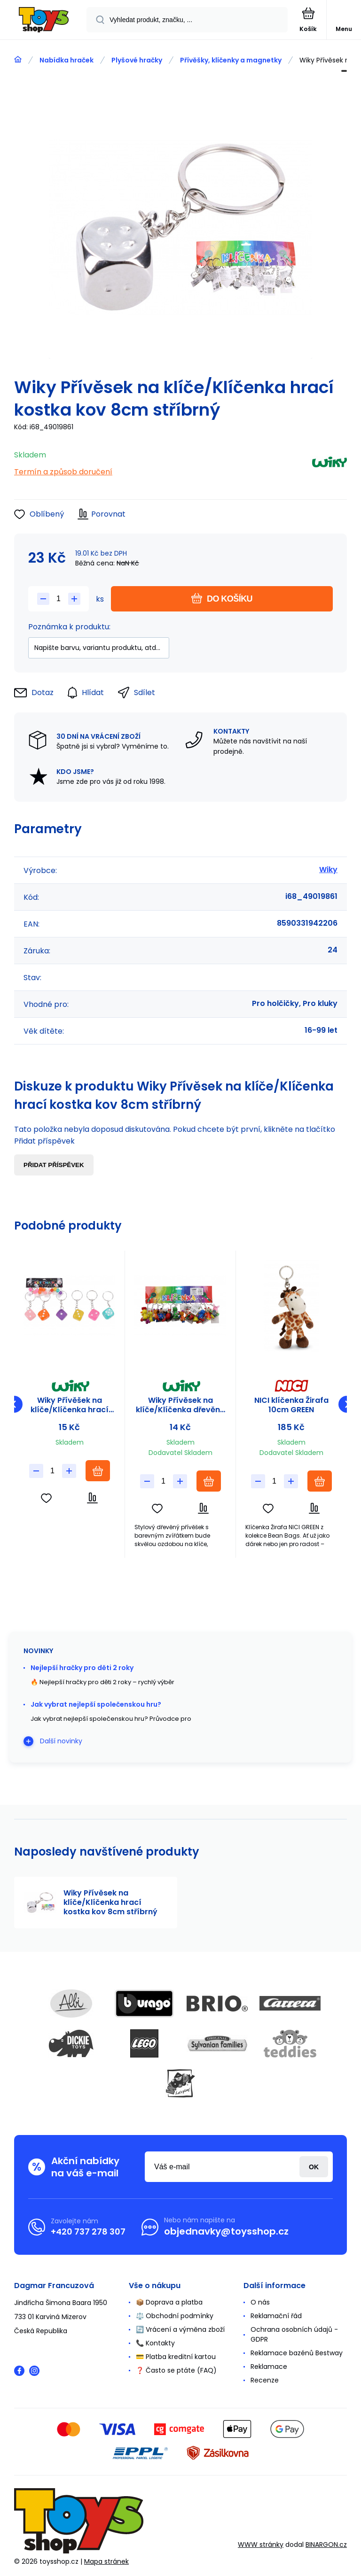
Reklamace (269, 2366)
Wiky (328, 869)
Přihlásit (313, 2166)
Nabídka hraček (66, 60)
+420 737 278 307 (88, 2231)
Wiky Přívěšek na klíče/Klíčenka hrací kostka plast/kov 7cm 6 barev (69, 1405)
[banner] (44, 20)
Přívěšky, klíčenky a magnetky (231, 60)
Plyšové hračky (136, 60)
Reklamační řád (276, 2316)
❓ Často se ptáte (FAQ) (176, 2370)
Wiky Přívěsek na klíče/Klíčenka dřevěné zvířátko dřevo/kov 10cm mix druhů (180, 1405)
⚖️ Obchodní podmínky (174, 2316)
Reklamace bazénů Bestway (297, 2353)
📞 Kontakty (155, 2343)
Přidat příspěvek (54, 1164)
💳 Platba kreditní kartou (176, 2356)
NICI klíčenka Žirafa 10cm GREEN (291, 1405)
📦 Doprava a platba (169, 2302)
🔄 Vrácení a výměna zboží (180, 2329)
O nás (260, 2302)
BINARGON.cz (326, 2544)
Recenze (265, 2380)
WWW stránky (260, 2544)
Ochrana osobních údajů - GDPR (294, 2334)
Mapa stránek (106, 2561)
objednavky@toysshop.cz (226, 2231)
